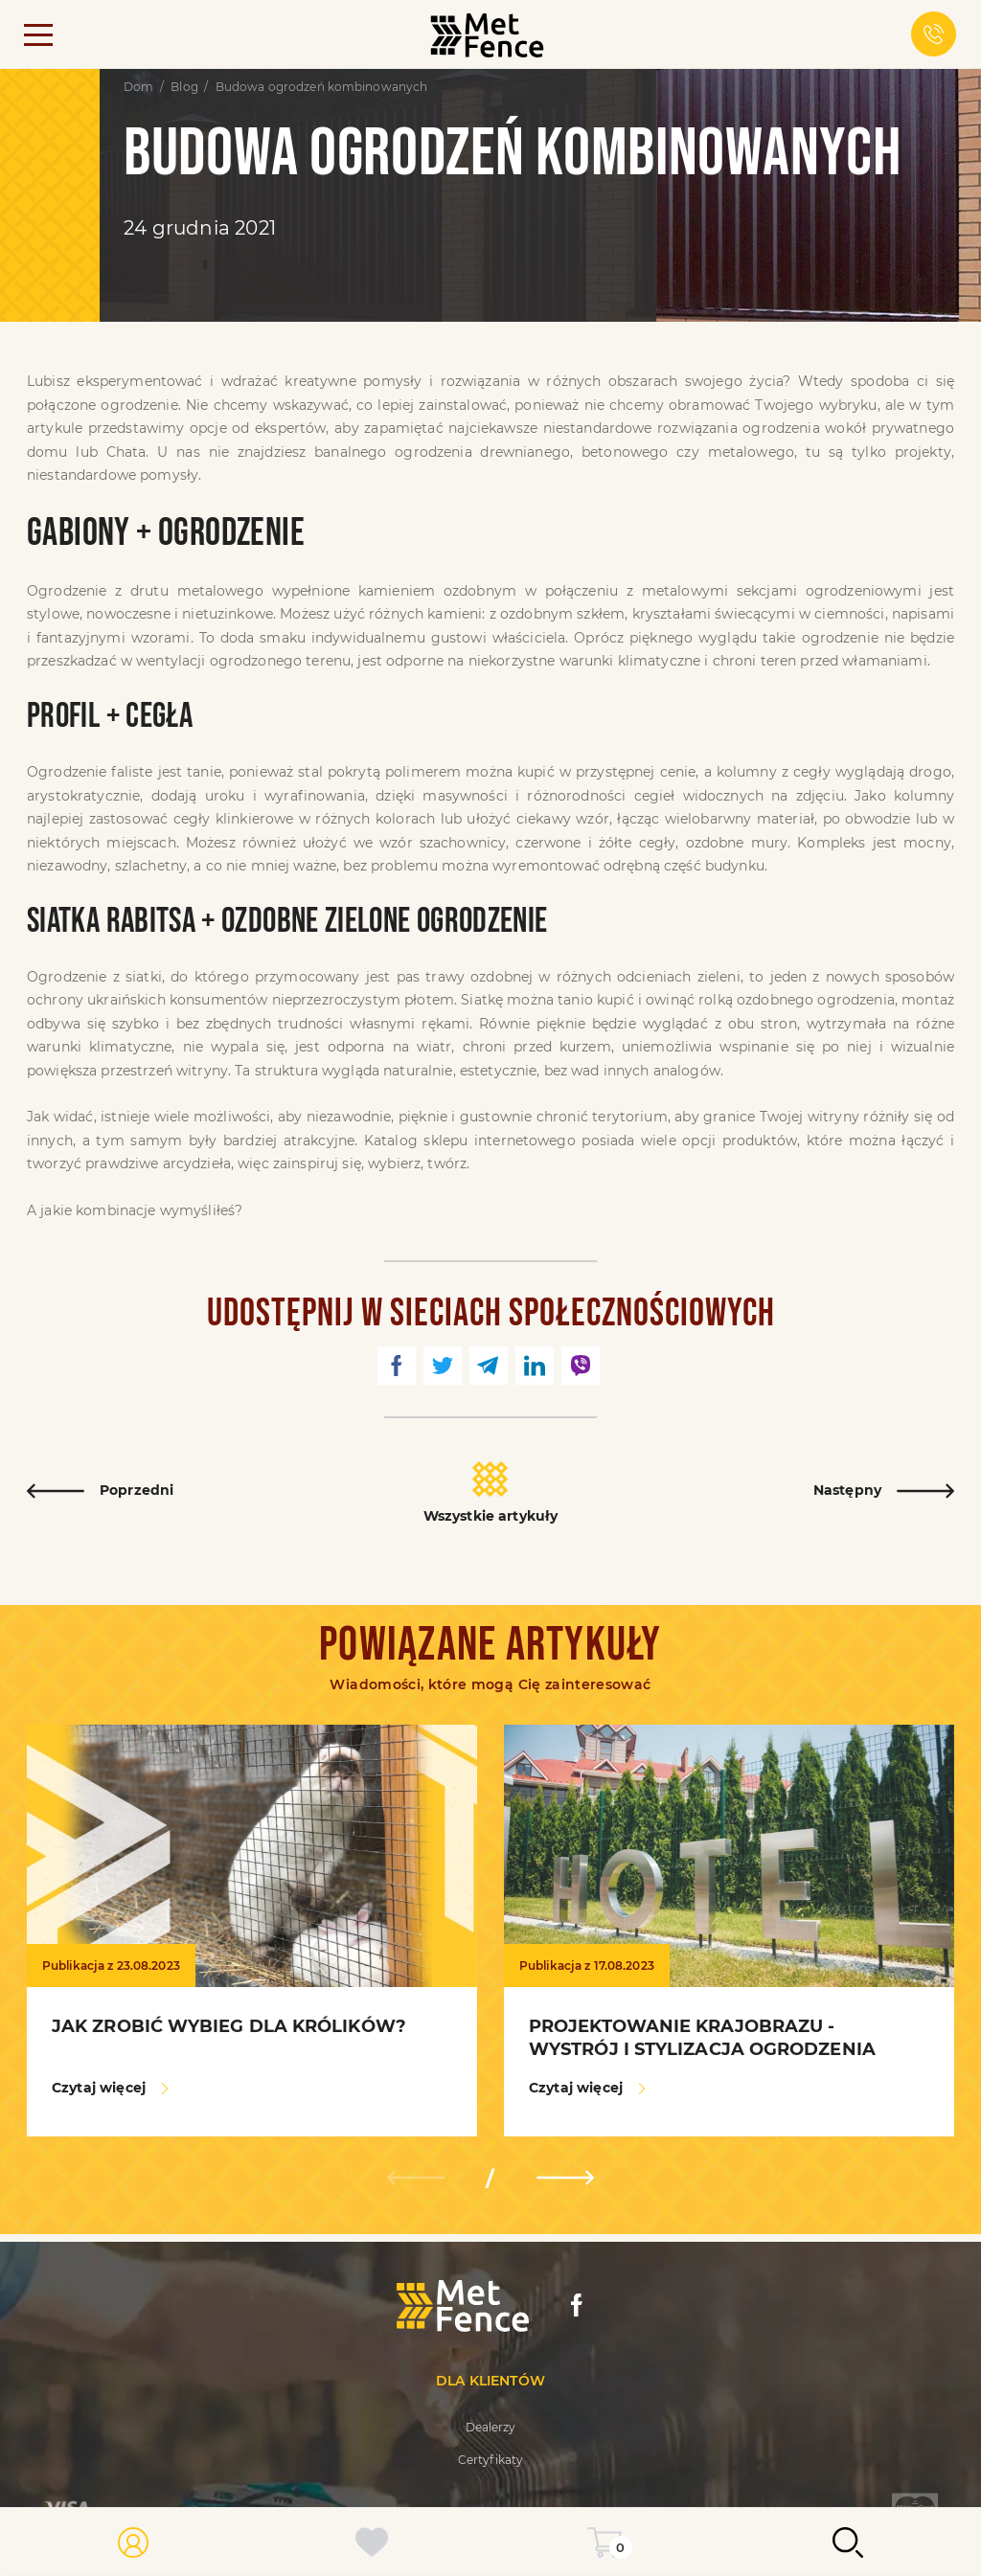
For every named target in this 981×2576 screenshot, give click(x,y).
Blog (184, 87)
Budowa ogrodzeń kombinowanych (321, 87)
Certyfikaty (490, 2459)
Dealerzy (491, 2427)
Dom (138, 87)
